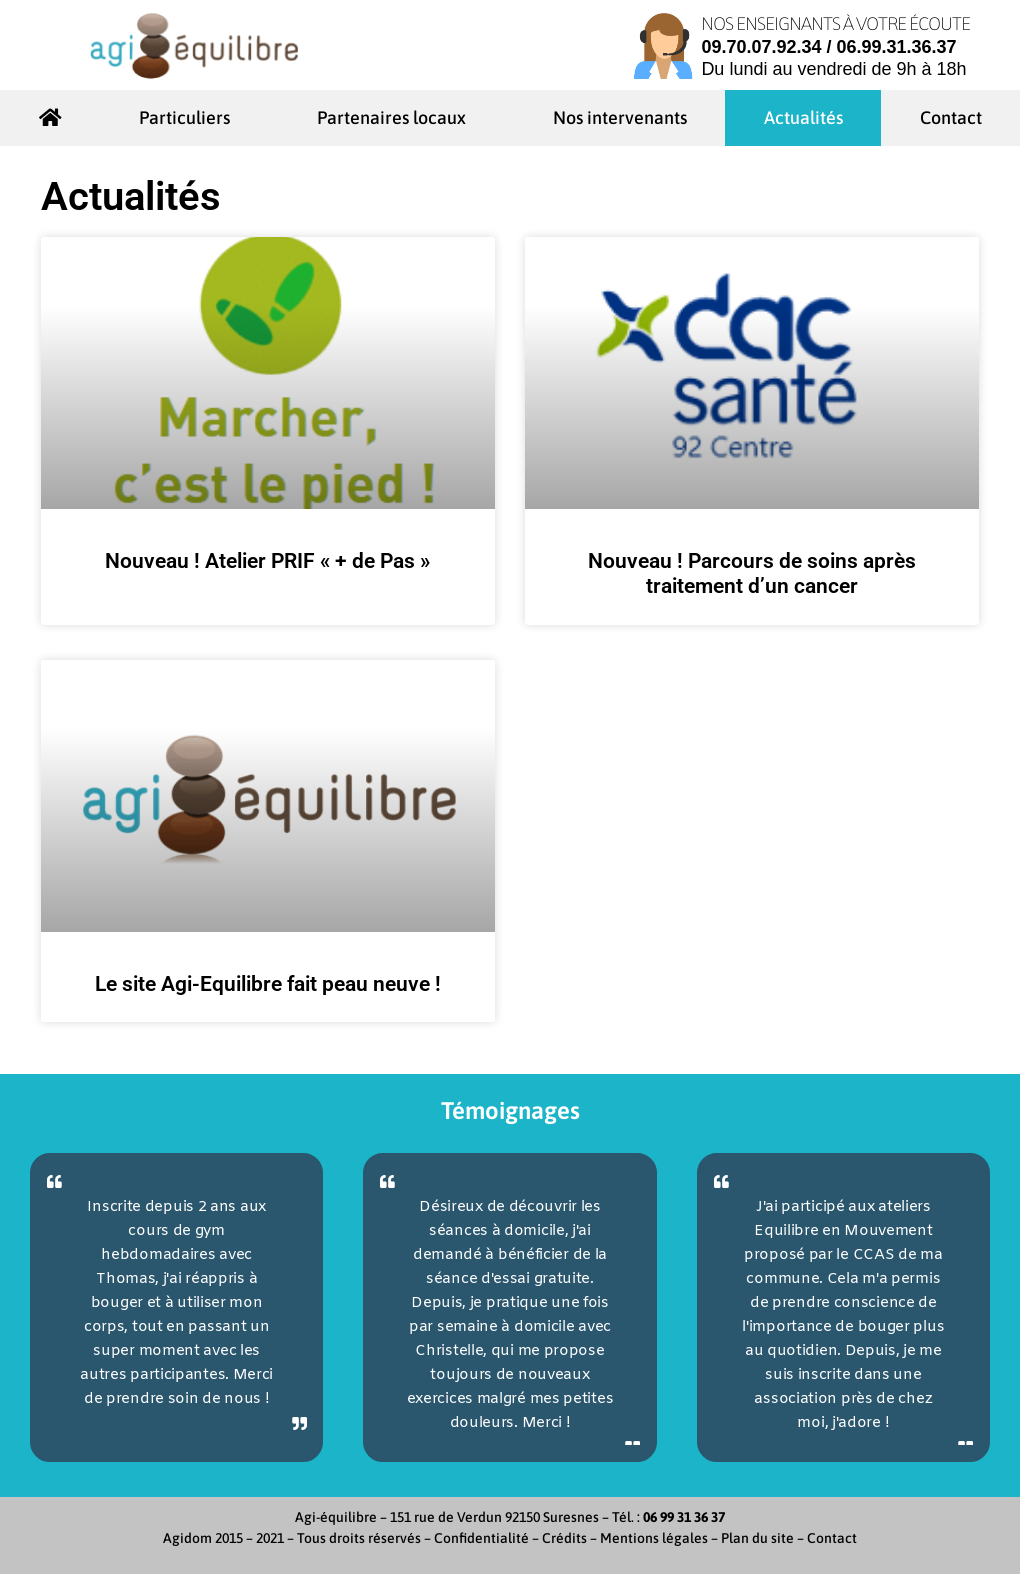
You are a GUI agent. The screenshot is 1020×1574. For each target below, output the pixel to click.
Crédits (564, 1538)
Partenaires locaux (396, 117)
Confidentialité (481, 1538)
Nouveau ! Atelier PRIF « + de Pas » (267, 561)
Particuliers (189, 117)
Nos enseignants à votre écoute (835, 23)
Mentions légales (654, 1538)
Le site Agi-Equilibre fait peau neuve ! (268, 984)
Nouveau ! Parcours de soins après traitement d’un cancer (752, 573)
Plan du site (757, 1538)
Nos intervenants (620, 117)
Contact (951, 117)
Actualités (803, 117)
